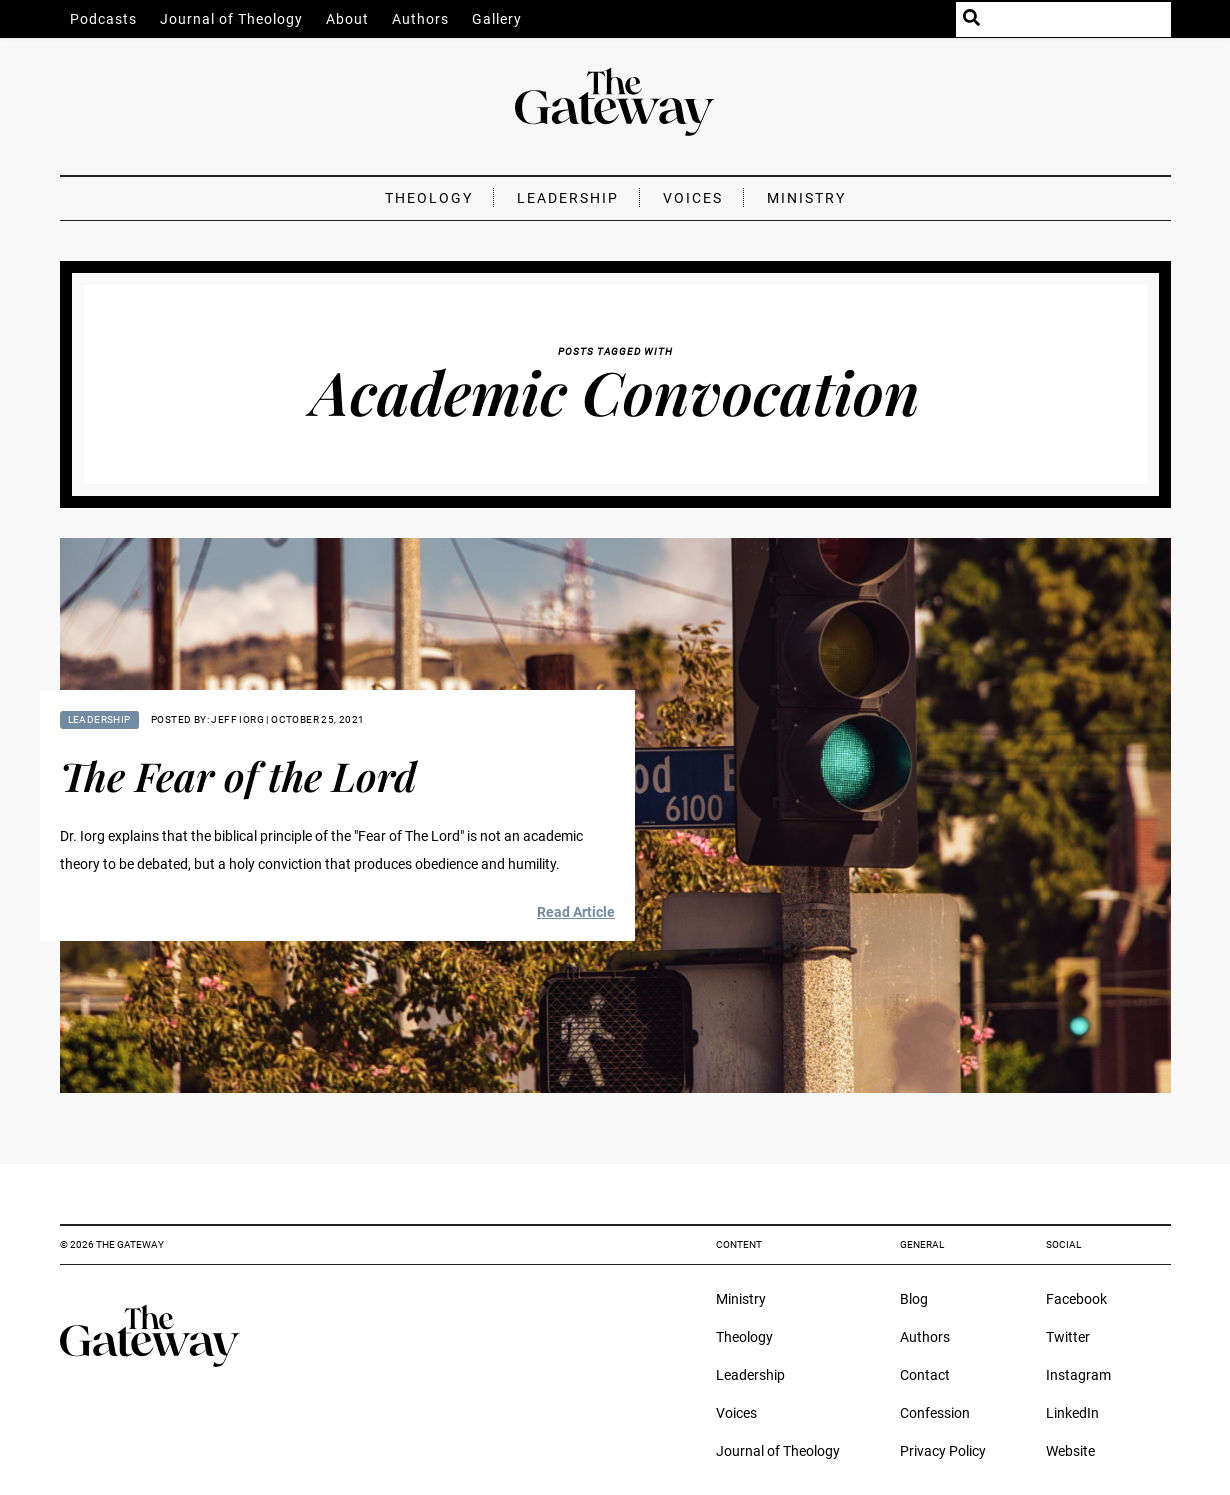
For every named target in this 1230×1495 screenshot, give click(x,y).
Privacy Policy (943, 1451)
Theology (429, 198)
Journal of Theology (231, 19)
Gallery (497, 19)
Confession (935, 1413)
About (347, 19)
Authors (420, 19)
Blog (914, 1299)
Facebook (1076, 1299)
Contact (925, 1375)
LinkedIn (1072, 1413)
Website (1070, 1451)
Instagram (1078, 1375)
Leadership (568, 198)
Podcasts (103, 19)
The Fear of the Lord (238, 775)
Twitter (1068, 1337)
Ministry (806, 198)
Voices (693, 198)
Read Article (576, 912)
